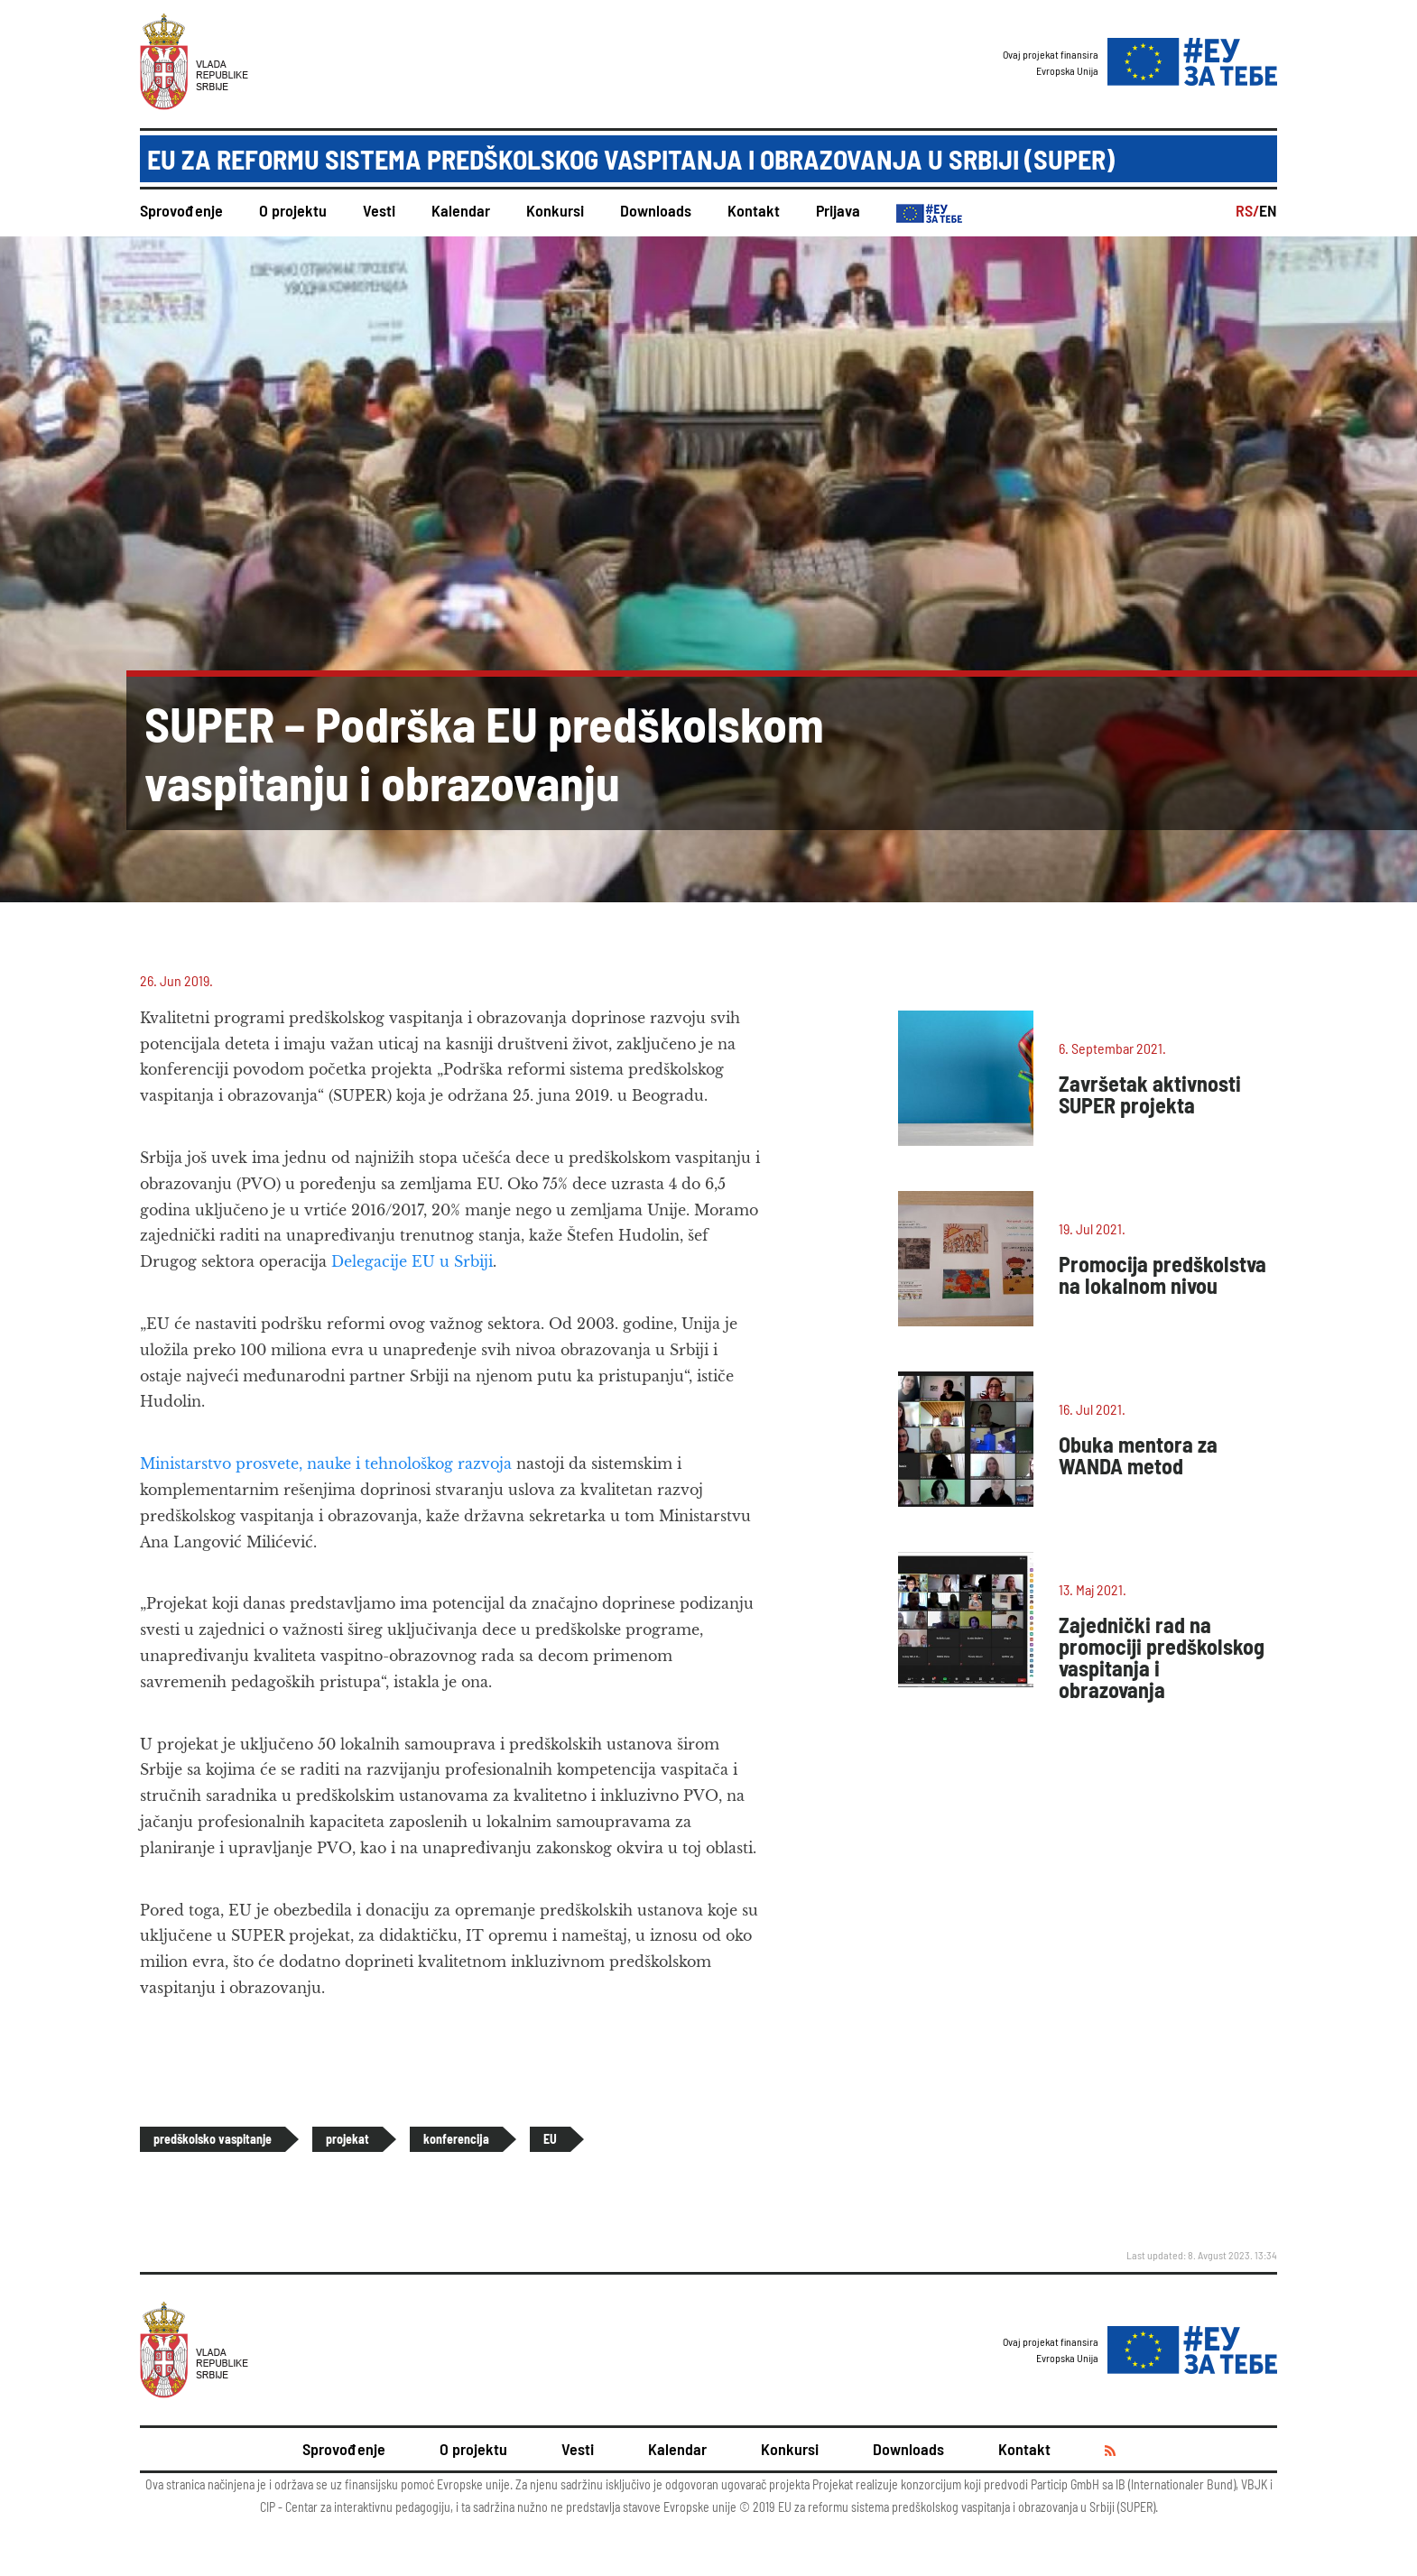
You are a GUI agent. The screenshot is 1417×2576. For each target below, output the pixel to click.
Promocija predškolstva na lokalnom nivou (1162, 1274)
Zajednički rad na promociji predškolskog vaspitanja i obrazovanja (1161, 1657)
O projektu (293, 210)
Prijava (838, 210)
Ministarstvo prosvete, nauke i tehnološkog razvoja (326, 1463)
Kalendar (460, 210)
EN (1268, 210)
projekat (347, 2139)
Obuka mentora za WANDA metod (1138, 1455)
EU (550, 2139)
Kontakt (753, 210)
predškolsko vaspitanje (212, 2139)
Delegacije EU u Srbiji (412, 1261)
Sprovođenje (181, 210)
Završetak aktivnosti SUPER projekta (1150, 1094)
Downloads (655, 210)
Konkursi (555, 210)
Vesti (379, 210)
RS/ (1247, 210)
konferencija (456, 2139)
